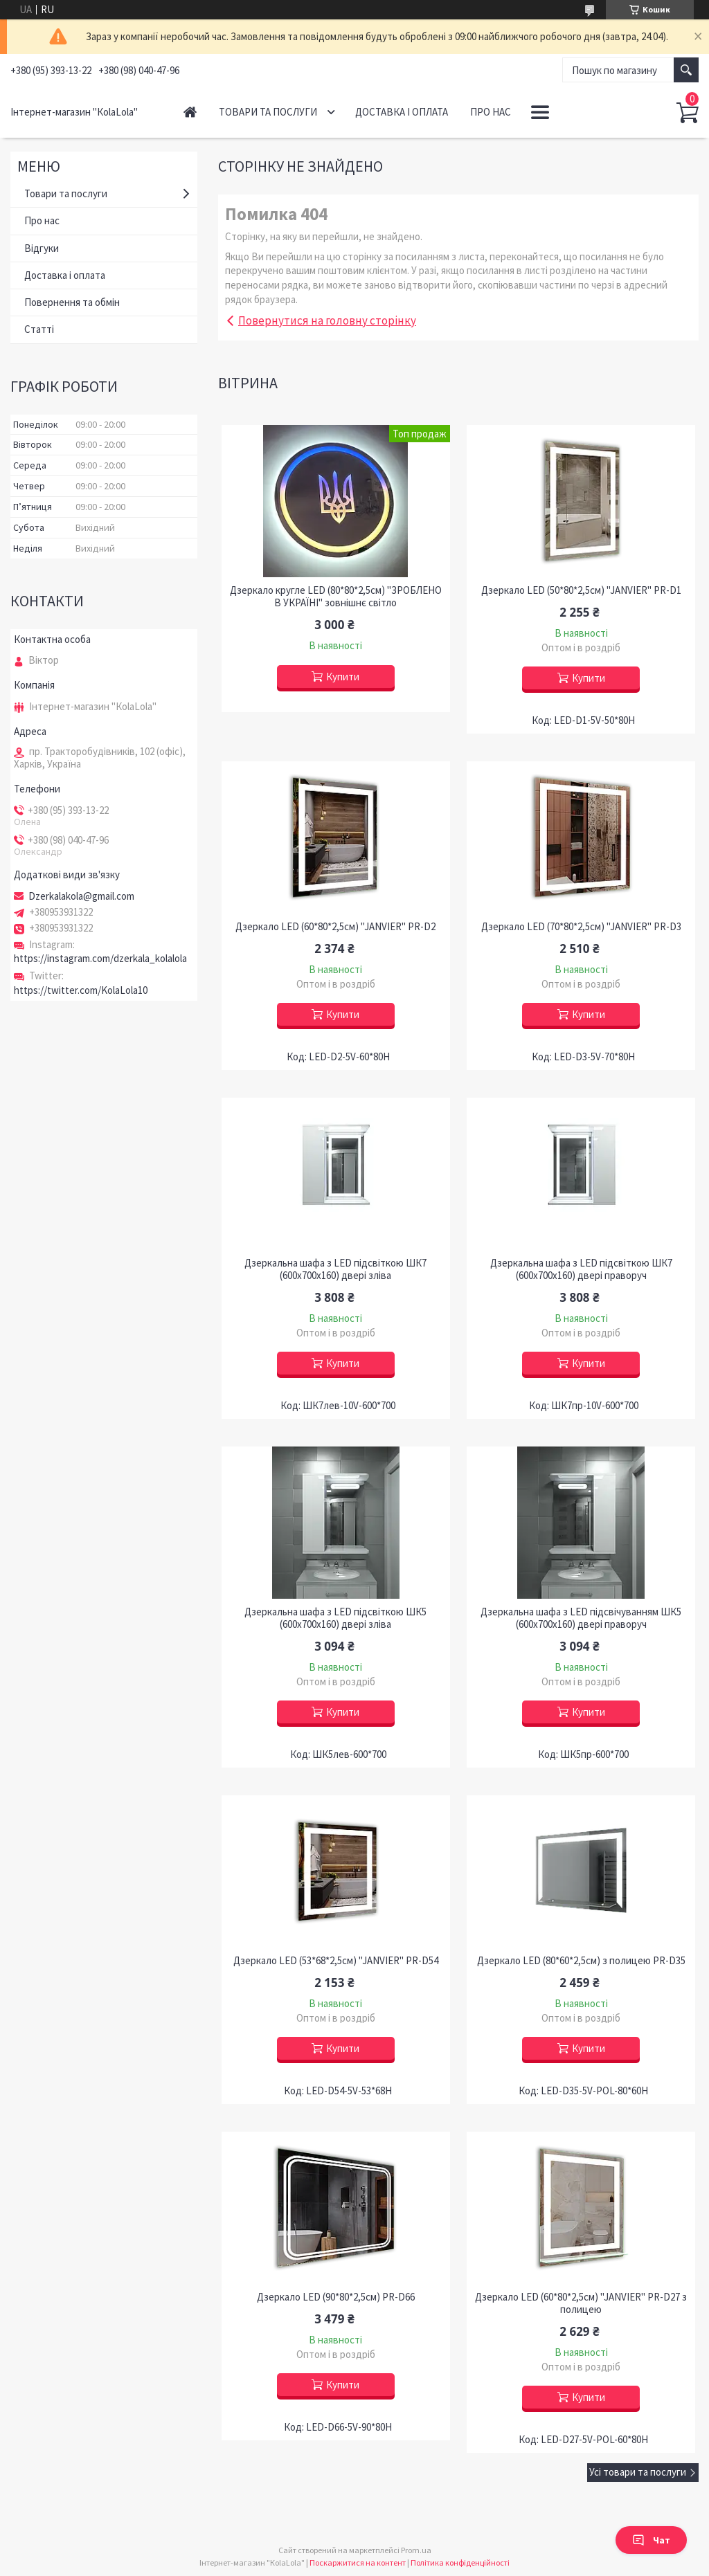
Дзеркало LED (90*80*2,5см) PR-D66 (336, 2297)
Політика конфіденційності (460, 2562)
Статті (39, 329)
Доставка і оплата (401, 111)
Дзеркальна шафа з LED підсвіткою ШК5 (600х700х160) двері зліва (335, 1618)
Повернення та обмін (72, 302)
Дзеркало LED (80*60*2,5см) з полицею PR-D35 (581, 1960)
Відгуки (41, 248)
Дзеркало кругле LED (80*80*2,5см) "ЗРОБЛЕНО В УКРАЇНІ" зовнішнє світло (336, 596)
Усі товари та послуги (637, 2471)
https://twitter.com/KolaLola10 (80, 990)
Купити (342, 676)
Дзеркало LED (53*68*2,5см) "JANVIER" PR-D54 (335, 1960)
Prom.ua (416, 2550)
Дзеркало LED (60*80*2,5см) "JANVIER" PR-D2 (335, 926)
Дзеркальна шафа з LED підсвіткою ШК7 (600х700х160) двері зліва (335, 1269)
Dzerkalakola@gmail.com (81, 896)
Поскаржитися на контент (357, 2562)
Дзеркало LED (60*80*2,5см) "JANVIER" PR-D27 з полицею (581, 2303)
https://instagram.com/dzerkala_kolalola (100, 958)
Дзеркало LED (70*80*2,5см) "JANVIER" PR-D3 (581, 926)
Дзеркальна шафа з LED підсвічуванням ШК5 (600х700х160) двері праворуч (581, 1618)
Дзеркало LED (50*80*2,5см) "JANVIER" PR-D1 (581, 590)
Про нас (490, 111)
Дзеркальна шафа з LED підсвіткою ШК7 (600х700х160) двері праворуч (581, 1269)
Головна (190, 112)
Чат (651, 2540)
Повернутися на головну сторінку (327, 320)
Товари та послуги (268, 111)
